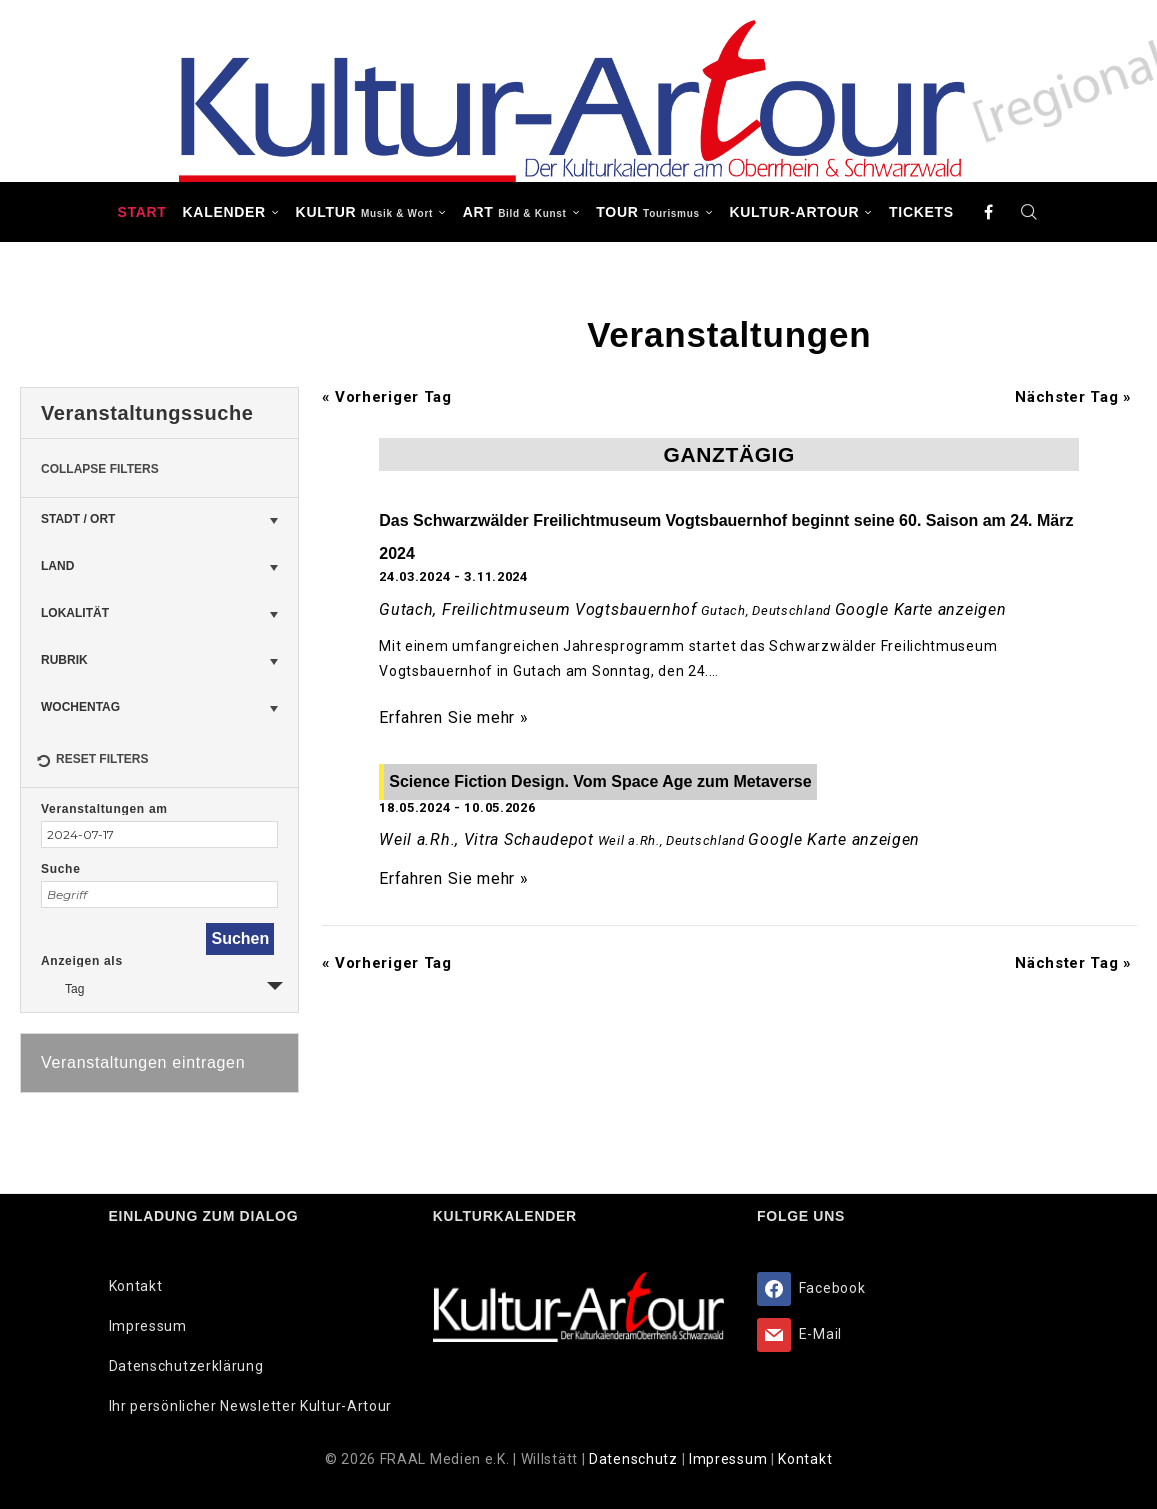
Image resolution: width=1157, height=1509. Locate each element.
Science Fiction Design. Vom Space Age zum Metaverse (600, 781)
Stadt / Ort (78, 519)
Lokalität (75, 613)
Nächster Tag (1073, 397)
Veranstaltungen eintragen (143, 1062)
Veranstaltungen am (104, 809)
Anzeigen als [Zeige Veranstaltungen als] (82, 961)
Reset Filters (92, 762)
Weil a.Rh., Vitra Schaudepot (486, 839)
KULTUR (364, 212)
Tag (62, 986)
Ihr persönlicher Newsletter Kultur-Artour (251, 1406)
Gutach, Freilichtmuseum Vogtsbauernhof (538, 609)
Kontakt (136, 1286)
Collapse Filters (100, 469)
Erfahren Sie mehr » (453, 717)
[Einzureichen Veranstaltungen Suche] (240, 939)
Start (141, 212)
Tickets (921, 212)
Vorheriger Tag (387, 397)
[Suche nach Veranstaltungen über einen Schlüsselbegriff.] (159, 894)
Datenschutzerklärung (186, 1366)
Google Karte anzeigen (921, 609)
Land (57, 566)
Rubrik (64, 660)
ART (515, 212)
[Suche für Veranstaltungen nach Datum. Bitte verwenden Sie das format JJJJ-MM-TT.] (159, 834)
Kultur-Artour (795, 212)
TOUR (648, 212)
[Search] (1030, 212)
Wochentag (80, 707)
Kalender (224, 212)
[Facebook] (989, 212)
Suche (61, 869)
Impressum (148, 1326)
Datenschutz (635, 1459)
